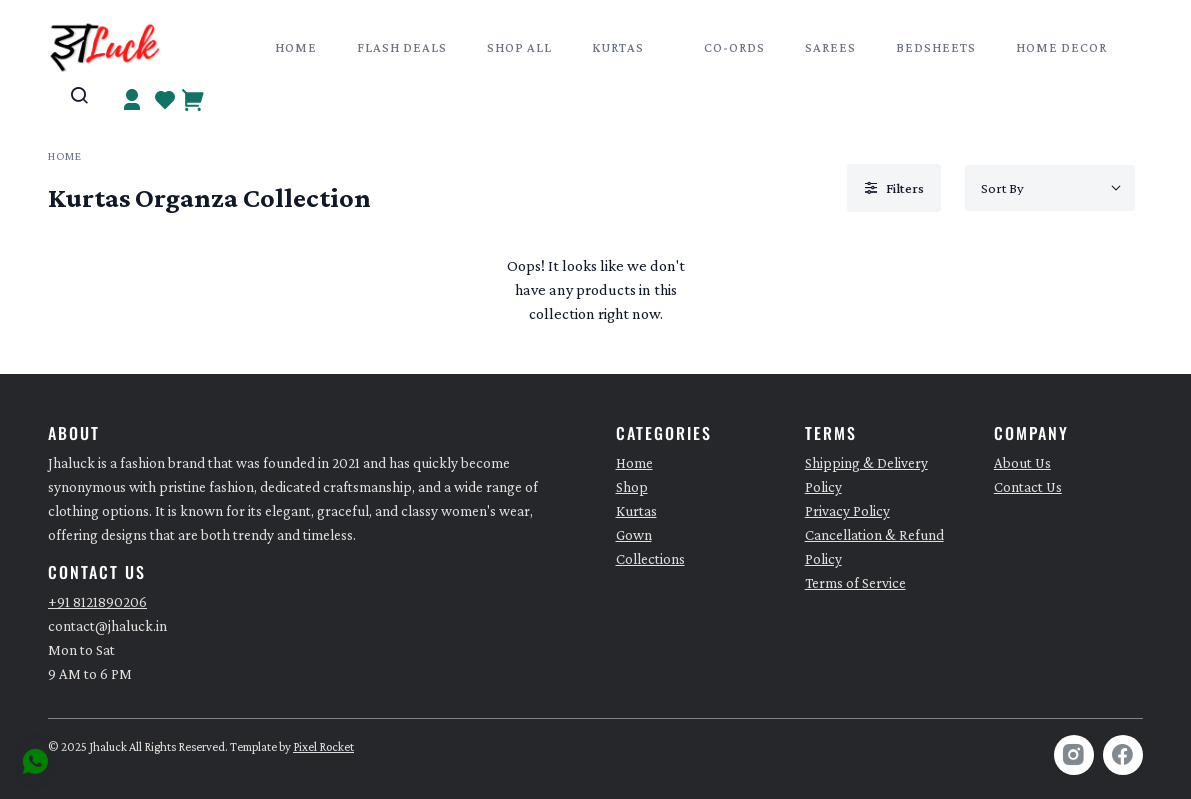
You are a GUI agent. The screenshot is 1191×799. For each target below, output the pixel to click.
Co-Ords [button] (734, 47)
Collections (650, 559)
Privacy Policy (847, 511)
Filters (894, 188)
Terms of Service (855, 583)
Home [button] (296, 47)
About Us (1022, 463)
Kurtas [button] (618, 47)
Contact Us (1028, 487)
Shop (632, 487)
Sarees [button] (830, 47)
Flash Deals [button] (402, 47)
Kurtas (636, 511)
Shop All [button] (519, 47)
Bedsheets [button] (936, 47)
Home (65, 156)
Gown (634, 535)
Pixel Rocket (323, 747)
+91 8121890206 (97, 602)
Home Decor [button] (1061, 47)
